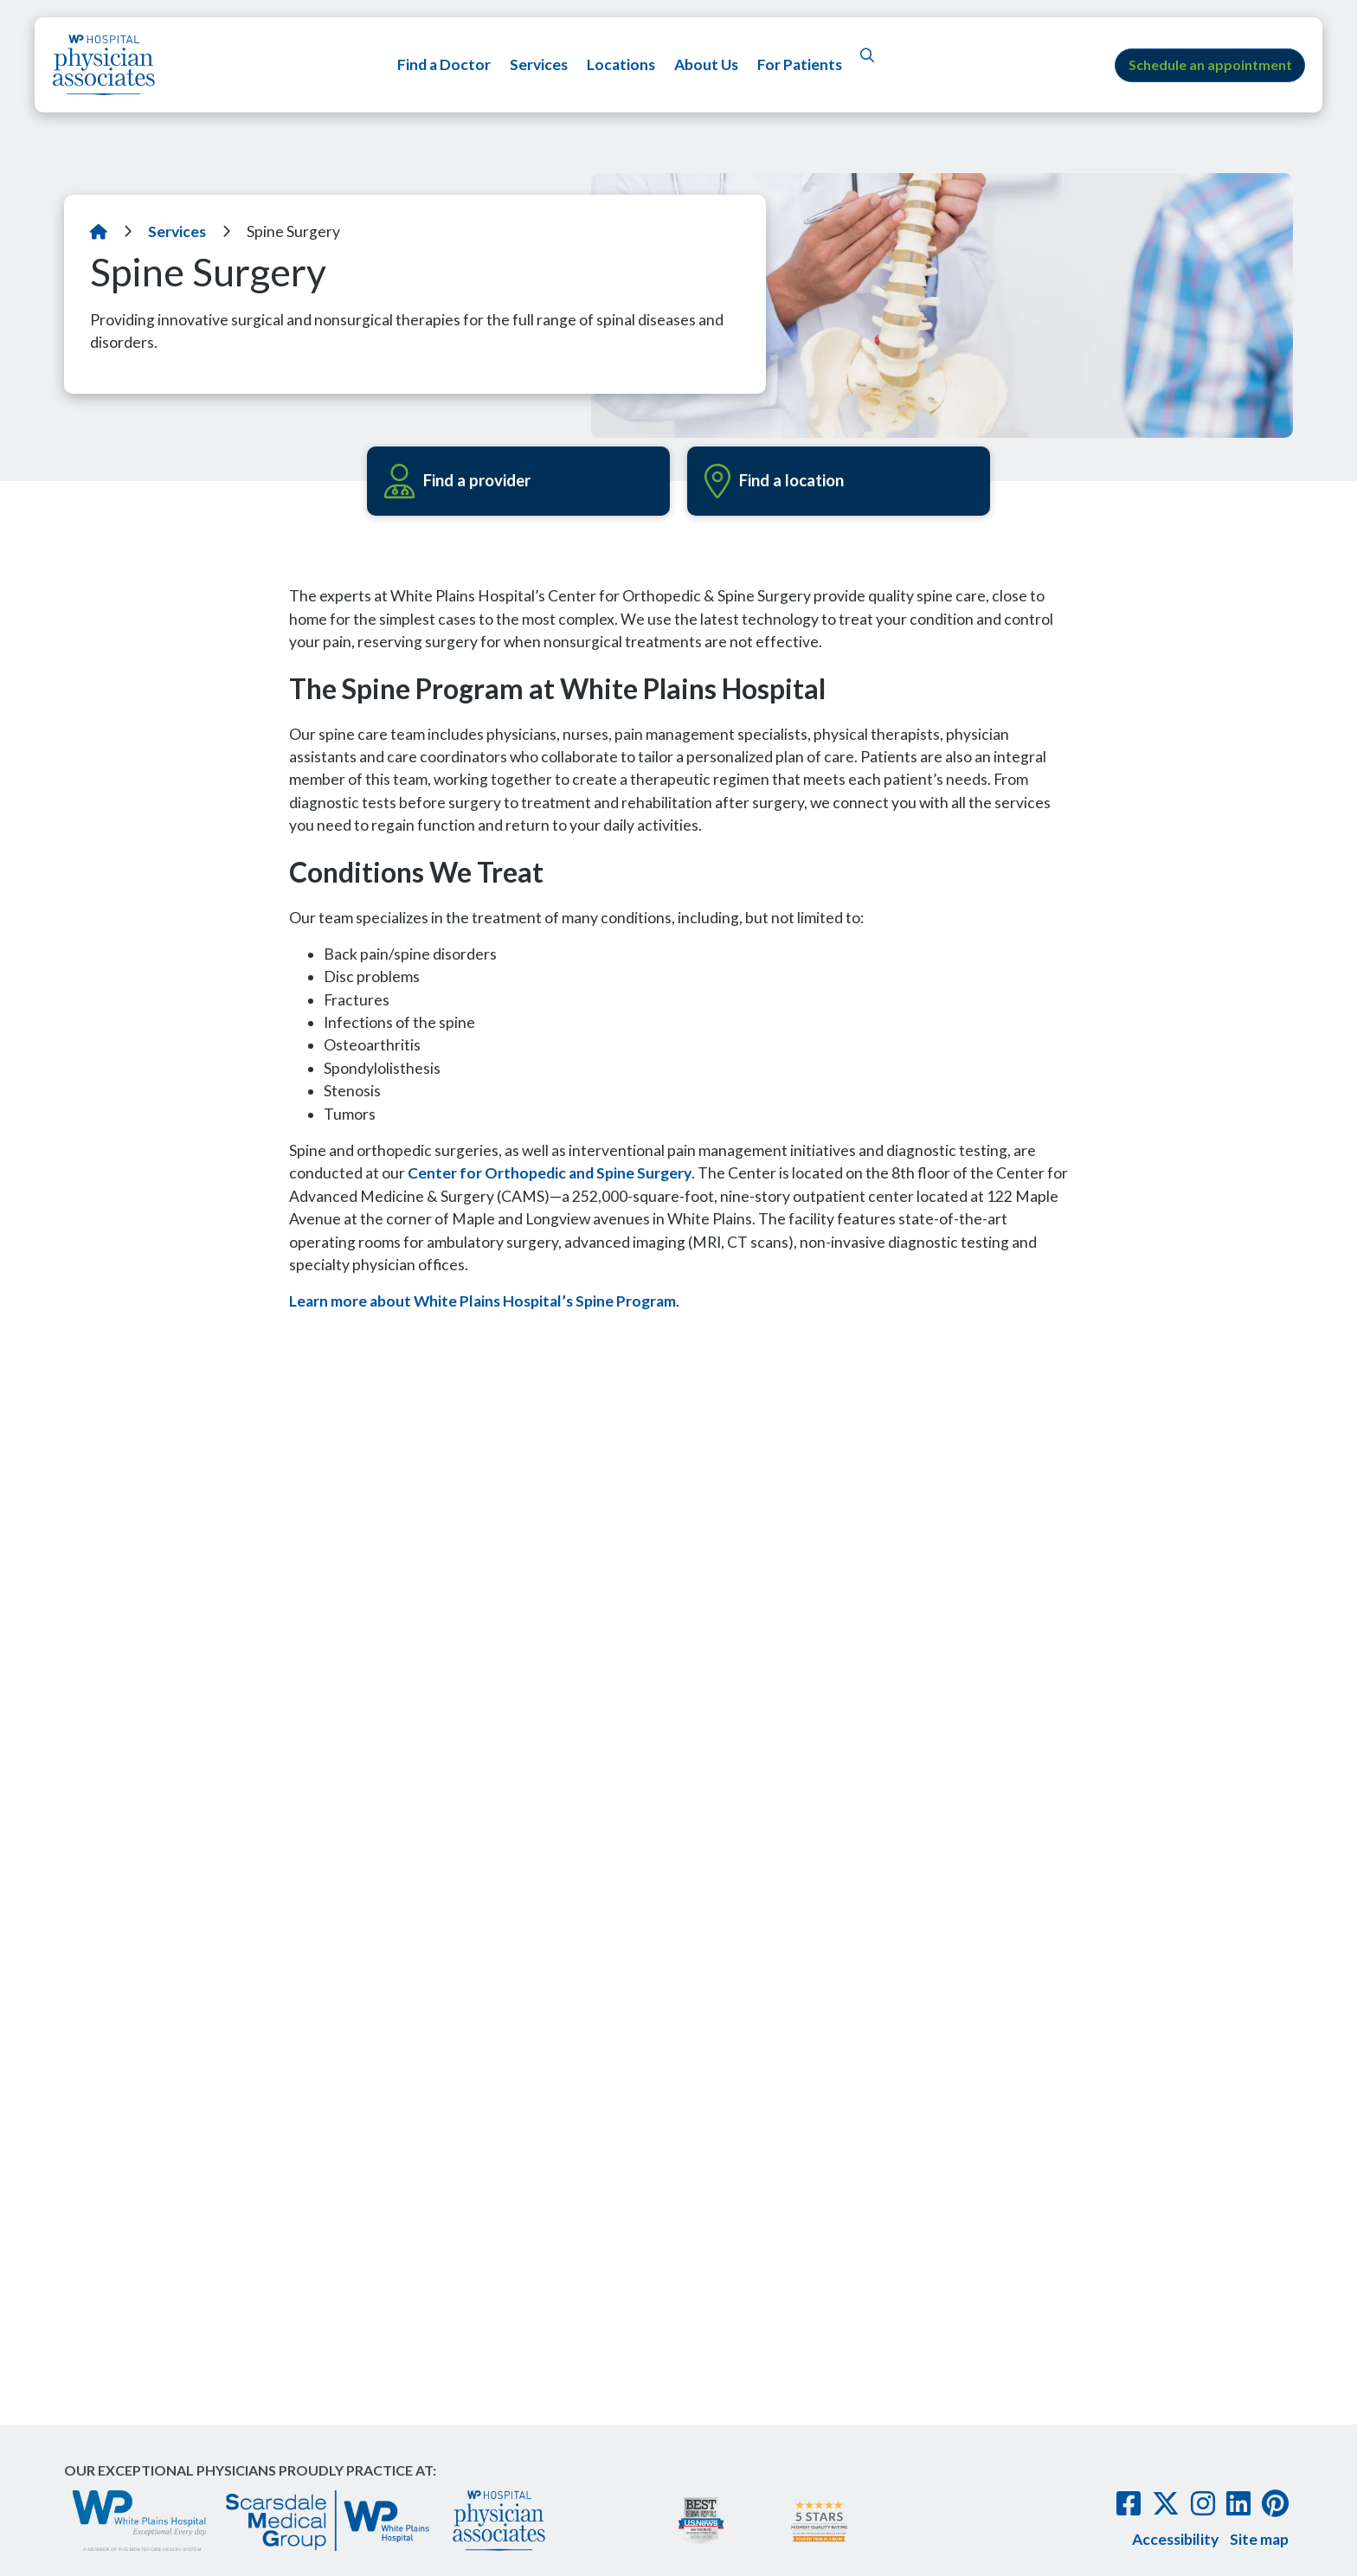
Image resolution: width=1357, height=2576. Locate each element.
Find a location (778, 481)
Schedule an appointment (1210, 64)
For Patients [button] (798, 64)
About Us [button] (705, 64)
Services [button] (538, 64)
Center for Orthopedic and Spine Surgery (549, 1173)
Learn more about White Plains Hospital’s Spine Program (482, 1301)
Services (177, 231)
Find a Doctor (443, 64)
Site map (1259, 2537)
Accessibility (1175, 2537)
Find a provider (461, 481)
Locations (620, 64)
